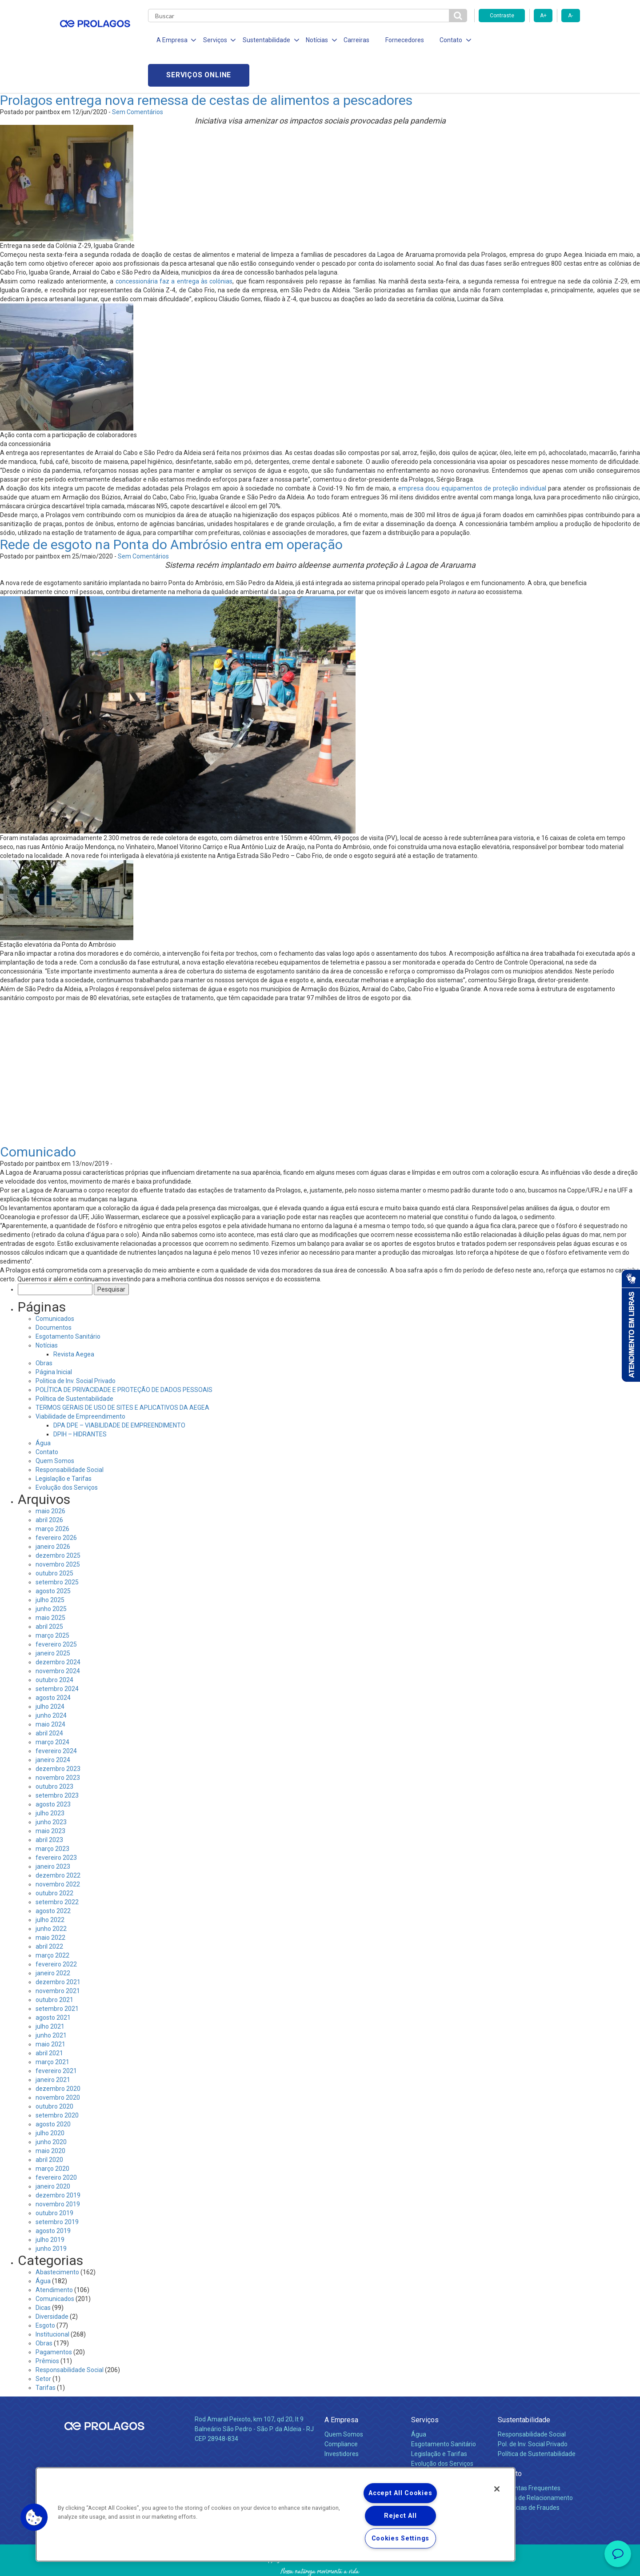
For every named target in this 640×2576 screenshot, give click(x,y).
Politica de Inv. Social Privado (76, 1345)
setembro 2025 (57, 1547)
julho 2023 (50, 1778)
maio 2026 (50, 1475)
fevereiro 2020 (56, 2142)
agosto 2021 (53, 1982)
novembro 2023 (58, 1742)
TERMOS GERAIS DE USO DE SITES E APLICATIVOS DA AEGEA (122, 1372)
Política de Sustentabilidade (74, 1363)
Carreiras (355, 40)
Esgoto (45, 2290)
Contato (47, 1416)
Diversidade (52, 2281)
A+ (543, 15)
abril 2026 (49, 1484)
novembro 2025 (58, 1529)
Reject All (400, 2516)
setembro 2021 (57, 1973)
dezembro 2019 (58, 2160)
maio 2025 (50, 1582)
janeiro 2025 (53, 1618)
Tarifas (46, 2352)
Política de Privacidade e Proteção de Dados (320, 2562)
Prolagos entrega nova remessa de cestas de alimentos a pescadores (206, 65)
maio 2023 (50, 1795)
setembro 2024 (57, 1653)
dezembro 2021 (58, 1946)
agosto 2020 (53, 2089)
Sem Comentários (137, 76)
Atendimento (54, 2254)
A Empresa (341, 2385)
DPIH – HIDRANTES (80, 1399)
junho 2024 (51, 1680)
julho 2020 (50, 2097)
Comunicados (55, 1283)
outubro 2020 (54, 2071)
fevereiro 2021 (56, 2035)
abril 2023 (49, 1804)
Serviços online (529, 40)
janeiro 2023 (53, 1831)
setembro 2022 (57, 1866)
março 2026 (52, 1493)
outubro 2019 (54, 2177)
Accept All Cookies (400, 2493)
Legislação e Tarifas (64, 1443)
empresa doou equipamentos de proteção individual (472, 453)
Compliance (341, 2409)
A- (570, 15)
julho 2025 (50, 1564)
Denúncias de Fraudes (529, 2472)
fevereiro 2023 (56, 1822)
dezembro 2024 (58, 1627)
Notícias (47, 1310)
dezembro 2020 (58, 2053)
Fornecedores (402, 40)
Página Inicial (54, 1336)
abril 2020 (49, 2124)
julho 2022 (50, 1884)
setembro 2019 (57, 2186)
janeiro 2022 (53, 1938)
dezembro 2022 (58, 1840)
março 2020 (52, 2133)
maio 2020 (50, 2115)
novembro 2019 (58, 2169)
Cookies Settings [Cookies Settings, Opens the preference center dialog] (401, 2538)
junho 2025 (51, 1573)
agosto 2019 (53, 2195)
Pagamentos (54, 2317)
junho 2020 (51, 2106)
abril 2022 (49, 1911)
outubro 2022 (54, 1858)
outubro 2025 (54, 1538)
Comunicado (38, 1117)
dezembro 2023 (58, 1733)
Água (43, 1408)
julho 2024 (50, 1671)
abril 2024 (49, 1698)
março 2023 (52, 1813)
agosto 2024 (53, 1662)
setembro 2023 (57, 1760)
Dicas (43, 2272)
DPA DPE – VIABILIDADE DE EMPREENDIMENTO (119, 1390)
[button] (34, 2517)
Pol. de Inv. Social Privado (533, 2409)
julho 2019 (50, 2204)
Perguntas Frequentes (529, 2452)
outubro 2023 (54, 1751)
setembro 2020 (57, 2080)
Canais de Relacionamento (535, 2462)
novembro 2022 (58, 1849)
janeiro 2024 (53, 1724)
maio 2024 (50, 1689)
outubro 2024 (54, 1644)
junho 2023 (51, 1786)
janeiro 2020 (53, 2151)
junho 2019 (51, 2213)
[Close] (497, 2489)
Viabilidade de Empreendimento (80, 1381)
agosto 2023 (53, 1769)
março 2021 (52, 2026)
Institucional (52, 2299)
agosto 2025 (53, 1555)
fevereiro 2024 (56, 1715)
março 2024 (52, 1707)
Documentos (54, 1292)
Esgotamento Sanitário (68, 1301)
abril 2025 (49, 1591)
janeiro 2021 (53, 2044)
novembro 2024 (58, 1635)
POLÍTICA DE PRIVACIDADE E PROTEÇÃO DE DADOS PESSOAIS (124, 1354)
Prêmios (47, 2325)
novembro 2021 (58, 1955)
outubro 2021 (54, 1964)
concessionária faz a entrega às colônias (174, 246)
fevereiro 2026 (56, 1502)
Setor (43, 2343)
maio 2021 (50, 2009)
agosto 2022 (53, 1875)
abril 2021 (49, 2018)
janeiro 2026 (53, 1511)
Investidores (341, 2418)
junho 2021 (51, 2000)
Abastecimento (57, 2237)
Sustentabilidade (524, 2385)
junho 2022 (51, 1893)
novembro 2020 (58, 2062)
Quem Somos (55, 1425)
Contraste (502, 15)
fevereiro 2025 (56, 1609)
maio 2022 (50, 1902)
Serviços (425, 2385)
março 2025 (52, 1600)
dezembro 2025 (58, 1520)
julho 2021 (50, 1991)
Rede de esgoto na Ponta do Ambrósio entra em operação (171, 510)
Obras (44, 1328)
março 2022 (52, 1920)
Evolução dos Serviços (67, 1452)
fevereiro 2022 (56, 1929)
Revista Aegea (73, 1319)
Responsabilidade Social (70, 1434)
